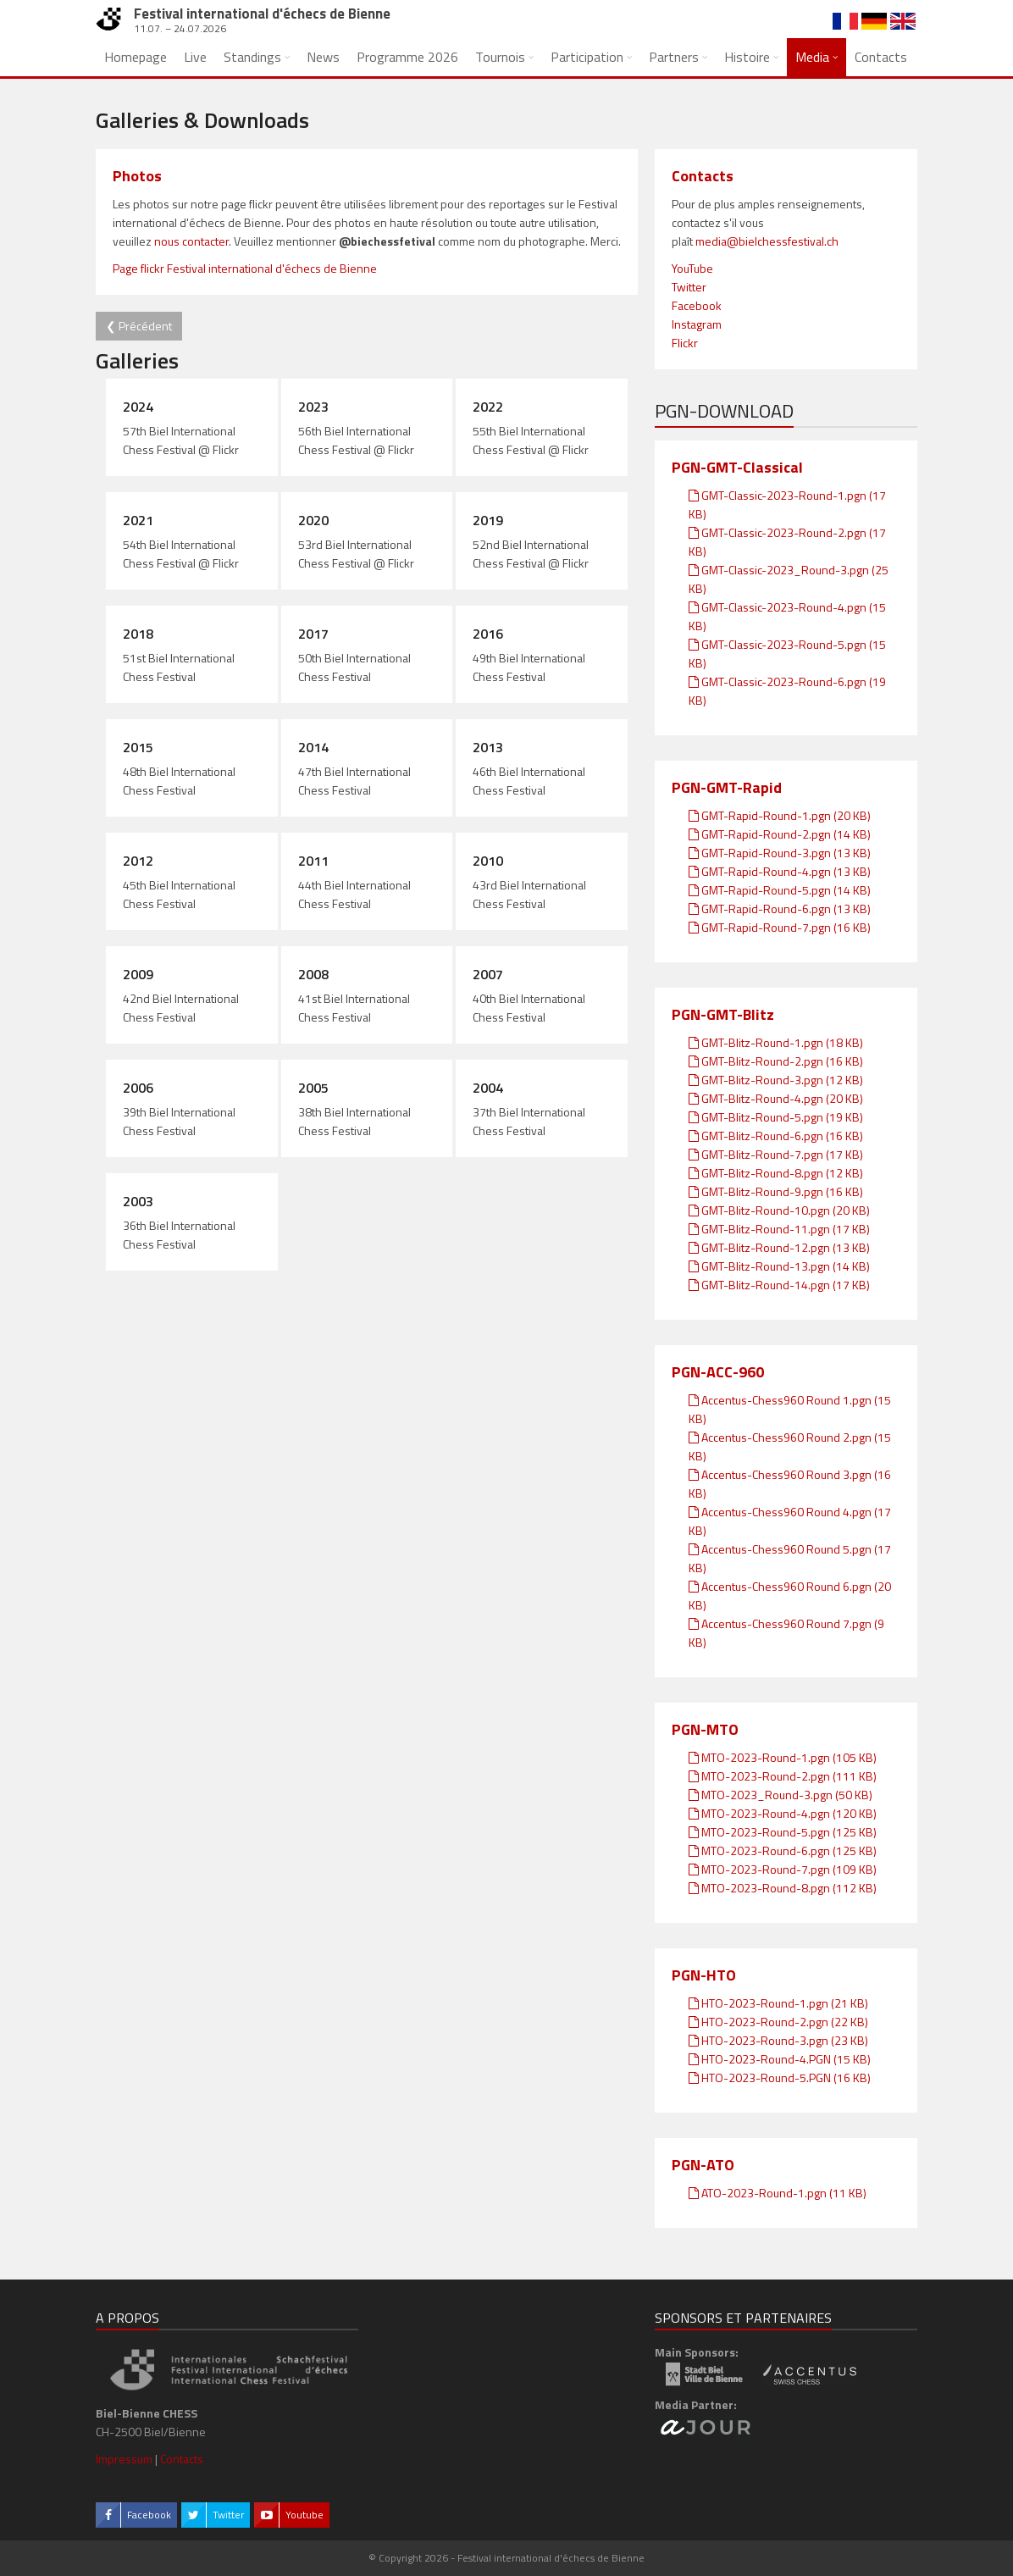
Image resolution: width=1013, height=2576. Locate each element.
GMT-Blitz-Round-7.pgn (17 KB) (776, 1154)
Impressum (124, 2459)
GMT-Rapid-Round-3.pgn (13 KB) (780, 852)
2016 (488, 633)
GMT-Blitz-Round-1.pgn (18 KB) (776, 1042)
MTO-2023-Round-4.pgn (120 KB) (783, 1813)
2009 (138, 974)
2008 (313, 974)
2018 (138, 633)
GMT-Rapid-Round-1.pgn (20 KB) (780, 815)
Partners (674, 57)
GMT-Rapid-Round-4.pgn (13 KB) (780, 871)
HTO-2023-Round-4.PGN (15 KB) (780, 2059)
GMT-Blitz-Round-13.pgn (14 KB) (779, 1266)
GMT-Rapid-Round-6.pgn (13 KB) (780, 908)
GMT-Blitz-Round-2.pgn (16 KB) (776, 1061)
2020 (313, 520)
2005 (313, 1087)
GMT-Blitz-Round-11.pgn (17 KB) (779, 1229)
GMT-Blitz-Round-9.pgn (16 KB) (776, 1191)
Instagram (697, 324)
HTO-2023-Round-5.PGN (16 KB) (780, 2077)
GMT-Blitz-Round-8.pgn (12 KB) (776, 1173)
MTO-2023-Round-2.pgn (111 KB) (783, 1776)
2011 (313, 860)
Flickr (685, 343)
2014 (313, 747)
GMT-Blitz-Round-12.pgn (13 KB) (779, 1247)
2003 (138, 1201)
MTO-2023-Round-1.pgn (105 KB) (783, 1757)
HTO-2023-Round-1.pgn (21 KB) (778, 2003)
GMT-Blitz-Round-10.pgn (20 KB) (779, 1210)
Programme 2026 (407, 57)
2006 (138, 1087)
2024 (138, 406)
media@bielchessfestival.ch (767, 241)
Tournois (500, 57)
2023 (313, 406)
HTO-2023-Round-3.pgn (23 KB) (778, 2040)
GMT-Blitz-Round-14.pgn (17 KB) (779, 1285)
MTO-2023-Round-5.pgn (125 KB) (783, 1832)
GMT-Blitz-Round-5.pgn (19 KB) (776, 1117)
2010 (488, 860)
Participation (587, 57)
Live (195, 57)
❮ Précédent (139, 326)
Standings (252, 57)
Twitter (689, 287)
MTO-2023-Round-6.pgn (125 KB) (783, 1850)
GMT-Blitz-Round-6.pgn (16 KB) (776, 1135)
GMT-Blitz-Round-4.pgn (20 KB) (776, 1098)
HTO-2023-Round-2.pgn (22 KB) (778, 2021)
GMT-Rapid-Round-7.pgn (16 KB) (780, 927)
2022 (488, 406)
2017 (313, 633)
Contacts (881, 57)
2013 (488, 747)
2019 (488, 520)
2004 (488, 1087)
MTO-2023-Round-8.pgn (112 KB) (783, 1888)
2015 (138, 747)
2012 (138, 860)
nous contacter (191, 241)
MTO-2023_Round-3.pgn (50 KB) (780, 1794)
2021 (138, 520)
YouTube (692, 268)
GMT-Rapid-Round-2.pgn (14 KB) (780, 834)
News (323, 57)
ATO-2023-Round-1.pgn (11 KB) (777, 2193)
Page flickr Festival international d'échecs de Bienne (245, 268)
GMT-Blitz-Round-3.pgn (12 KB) (776, 1080)
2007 (488, 974)
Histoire (747, 57)
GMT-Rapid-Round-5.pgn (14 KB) (780, 890)
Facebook (697, 305)
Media (812, 57)
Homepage (135, 57)
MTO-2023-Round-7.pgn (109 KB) (783, 1869)
